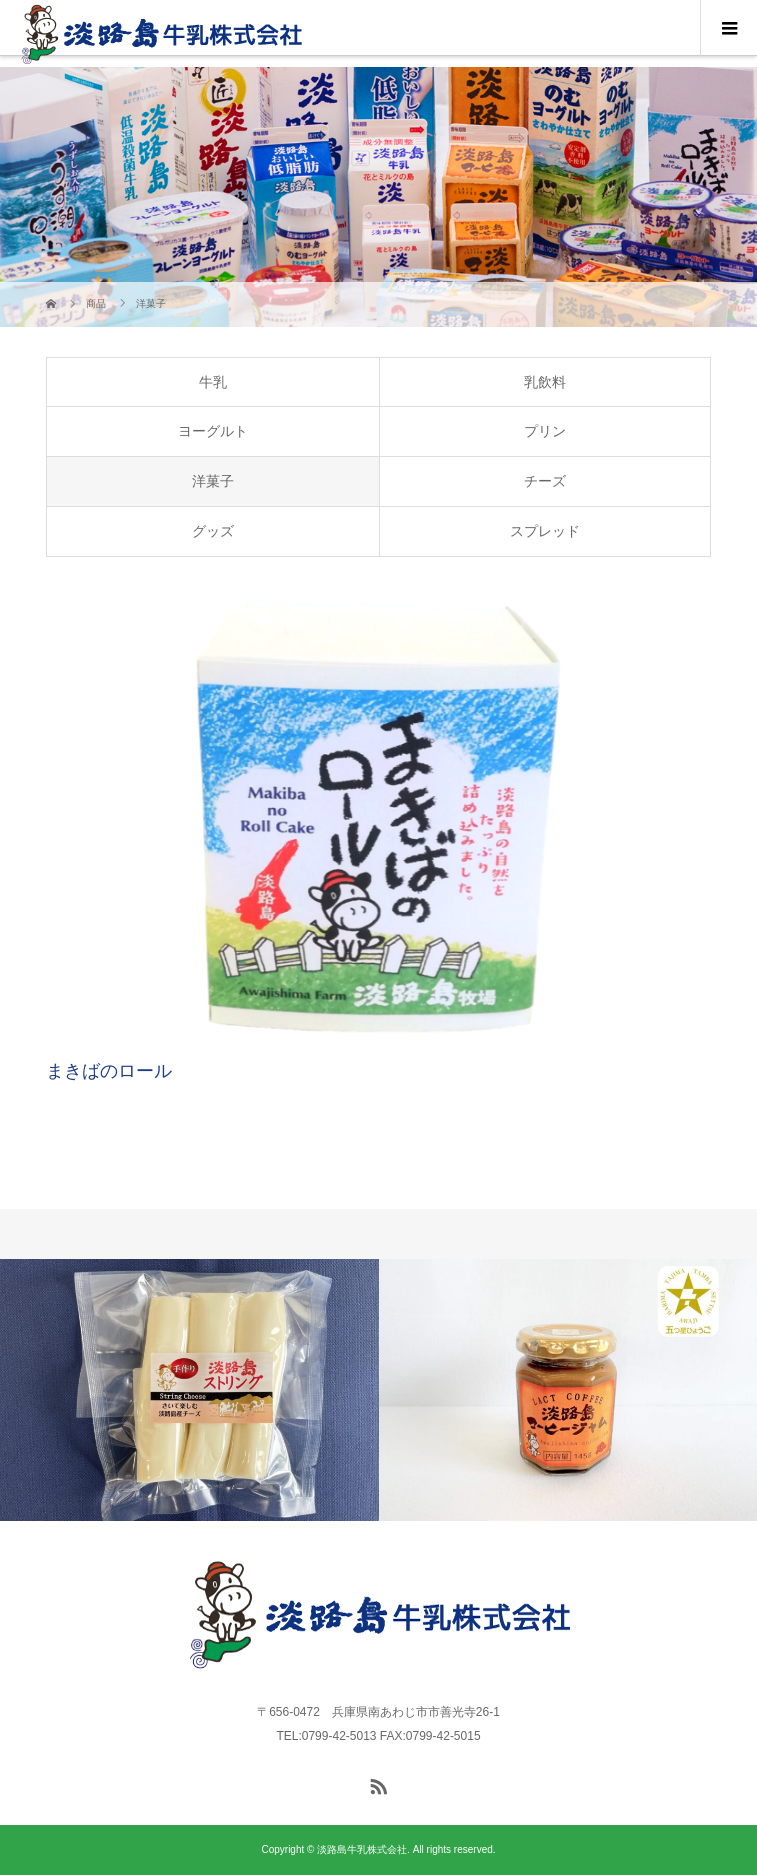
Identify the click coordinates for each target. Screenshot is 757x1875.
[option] (189, 1390)
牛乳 (213, 382)
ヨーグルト (213, 431)
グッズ (213, 531)
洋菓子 (213, 481)
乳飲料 (545, 382)
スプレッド (545, 531)
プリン (545, 431)
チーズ (545, 481)
